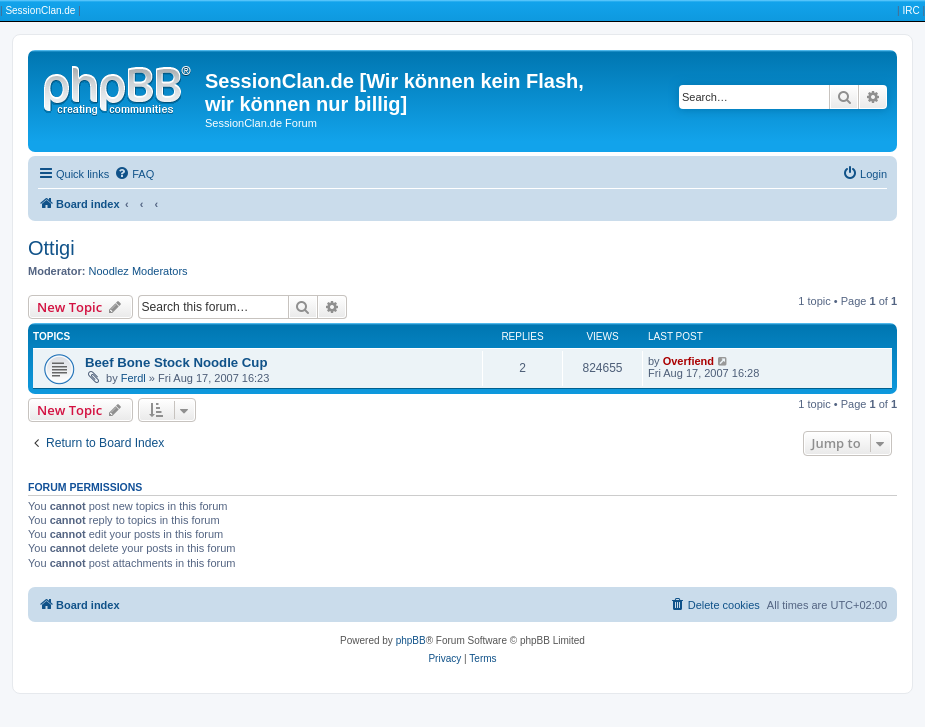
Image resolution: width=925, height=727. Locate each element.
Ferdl (133, 378)
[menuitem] (134, 174)
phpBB (411, 640)
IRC (910, 10)
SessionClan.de (40, 10)
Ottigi (51, 248)
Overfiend (688, 361)
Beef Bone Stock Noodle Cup (176, 362)
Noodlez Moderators (138, 271)
